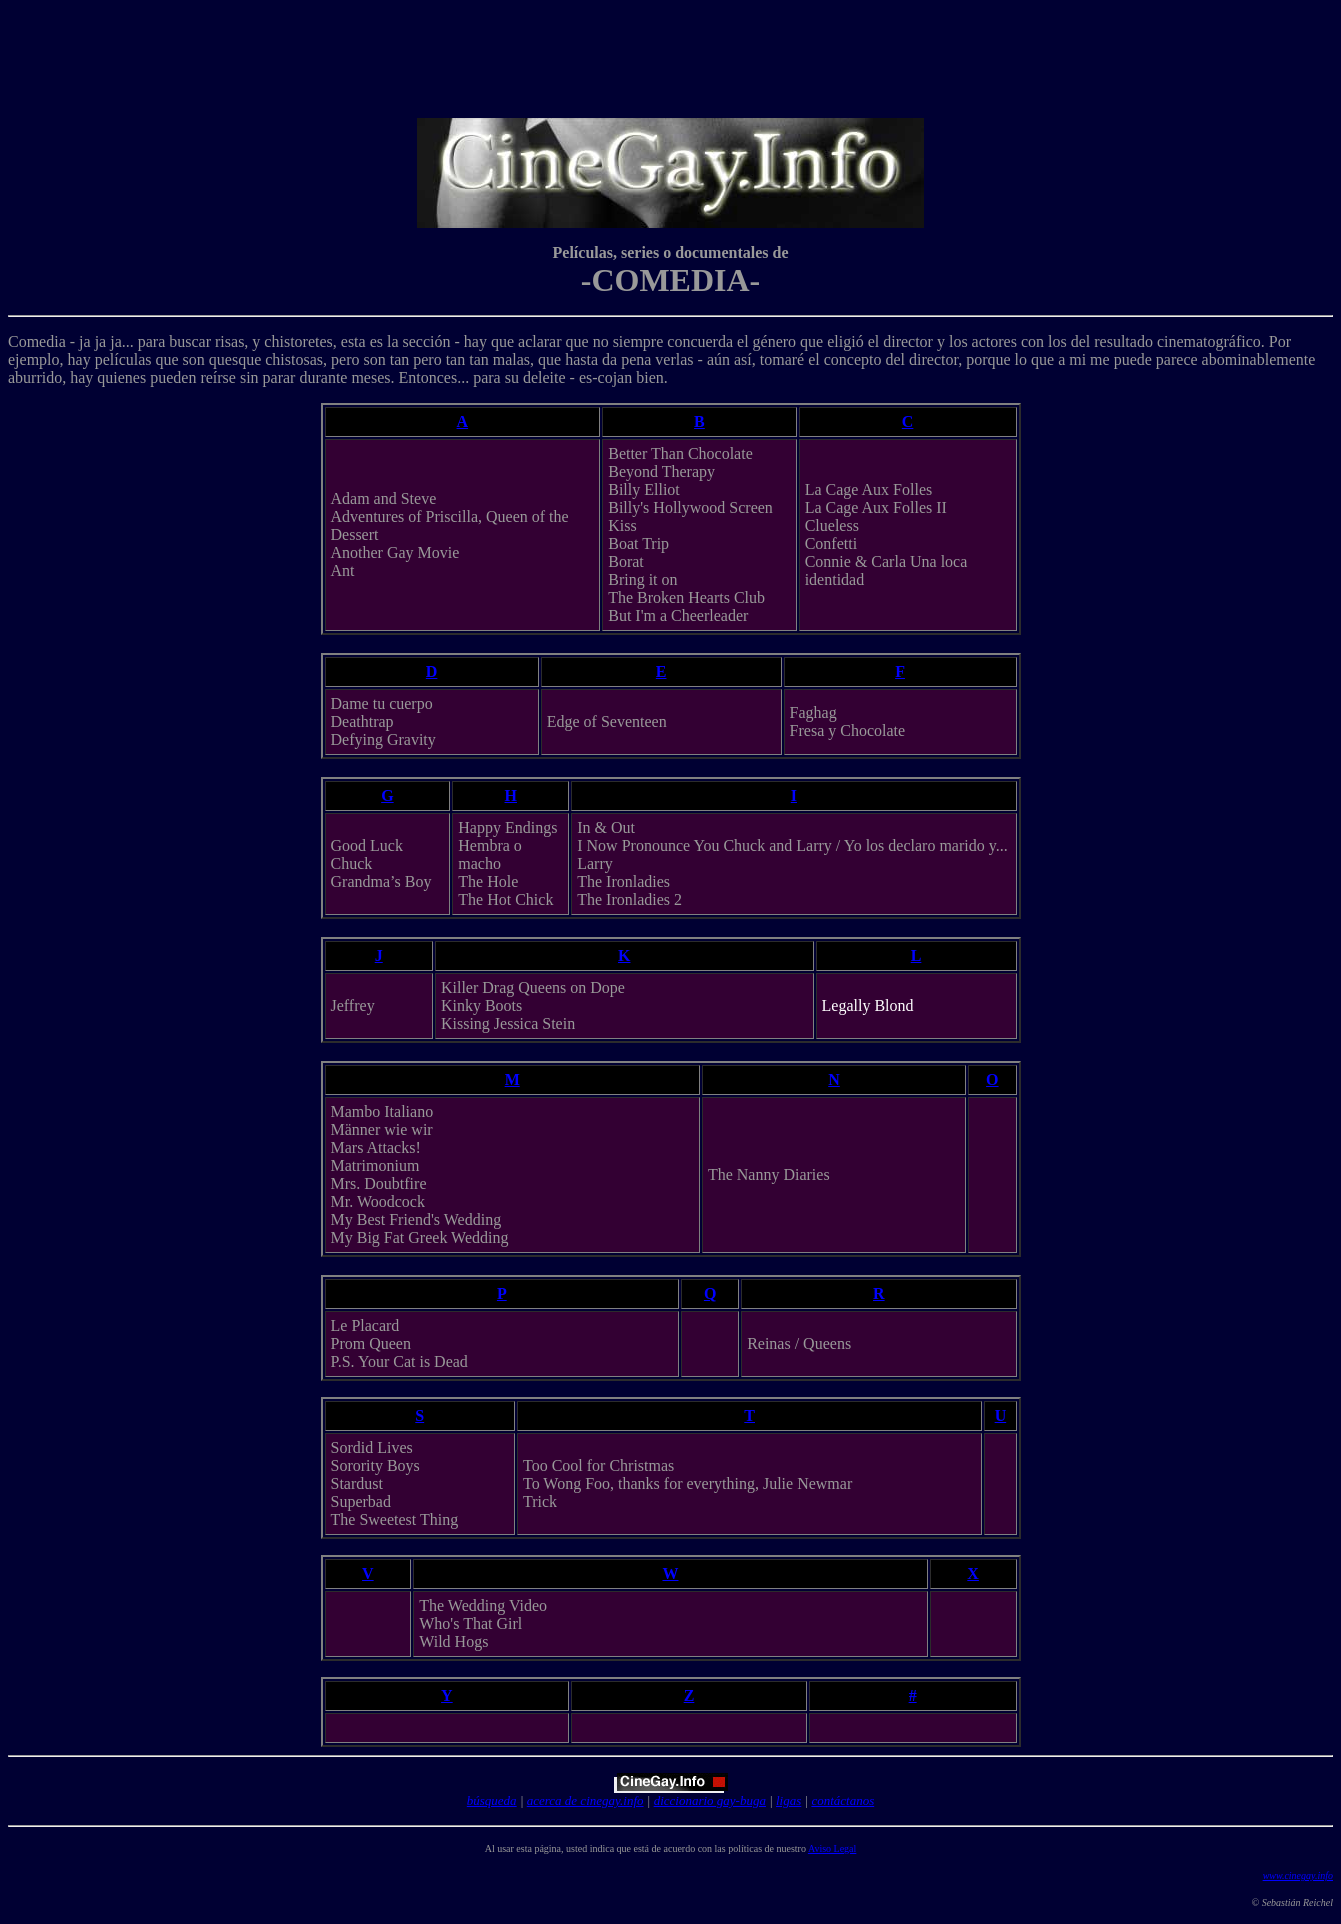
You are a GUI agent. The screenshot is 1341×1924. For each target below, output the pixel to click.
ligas (788, 1800)
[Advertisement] (675, 53)
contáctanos (842, 1800)
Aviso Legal (832, 1848)
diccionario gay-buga (710, 1800)
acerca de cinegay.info (585, 1800)
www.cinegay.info (1298, 1875)
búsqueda (492, 1800)
